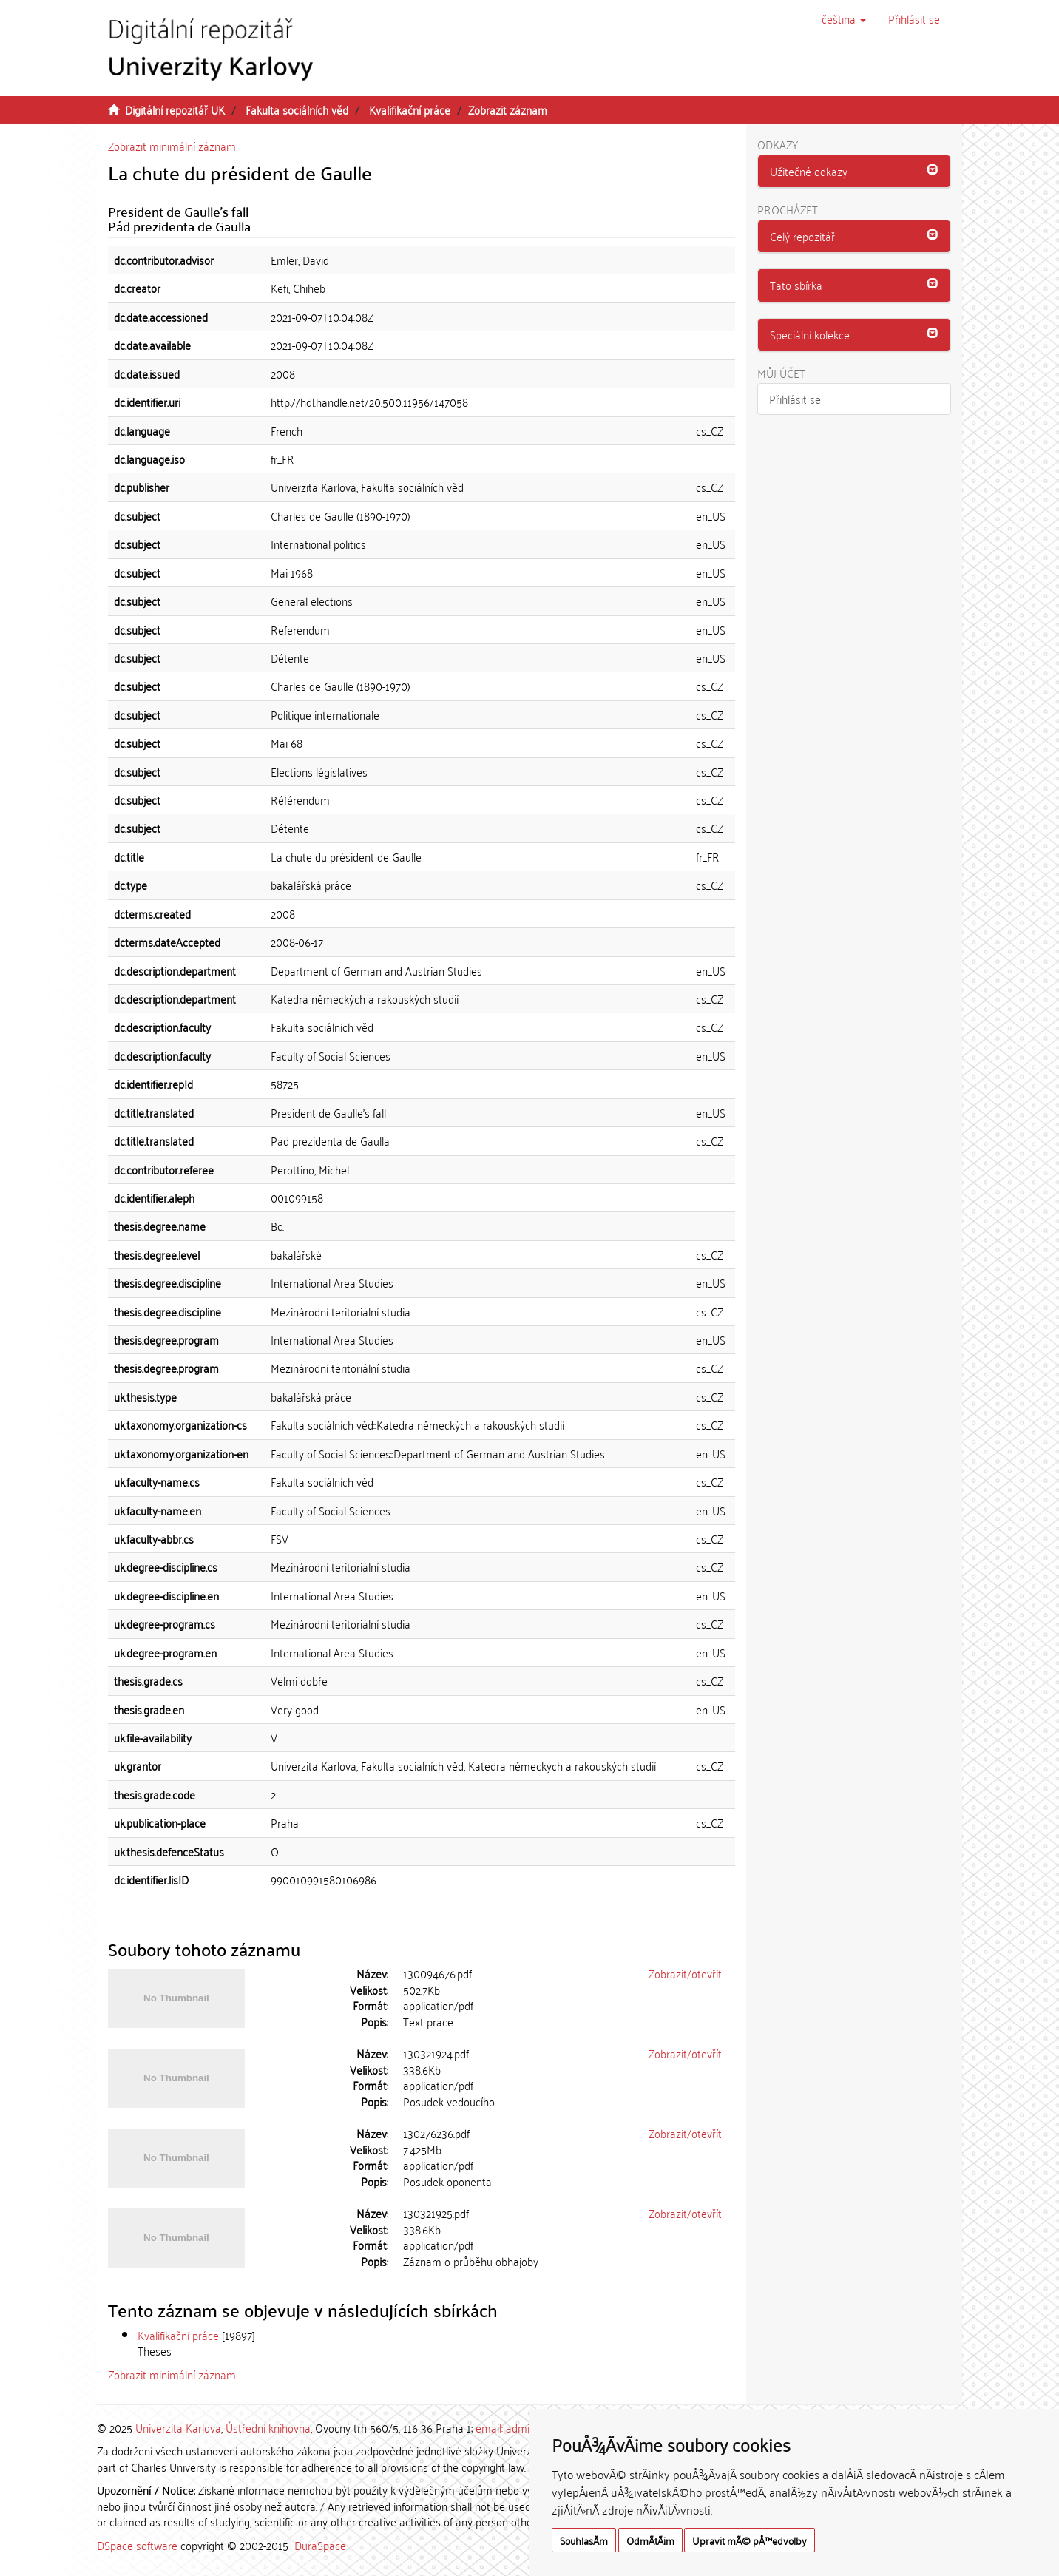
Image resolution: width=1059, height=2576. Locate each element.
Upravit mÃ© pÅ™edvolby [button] (749, 2540)
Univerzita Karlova (178, 2427)
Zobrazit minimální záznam (172, 145)
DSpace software (137, 2545)
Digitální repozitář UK (175, 109)
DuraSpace (320, 2545)
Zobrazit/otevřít (685, 1973)
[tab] (854, 171)
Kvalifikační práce (409, 109)
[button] (844, 18)
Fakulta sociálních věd (297, 109)
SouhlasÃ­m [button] (584, 2540)
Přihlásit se (795, 398)
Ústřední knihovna (268, 2427)
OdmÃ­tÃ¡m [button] (650, 2540)
